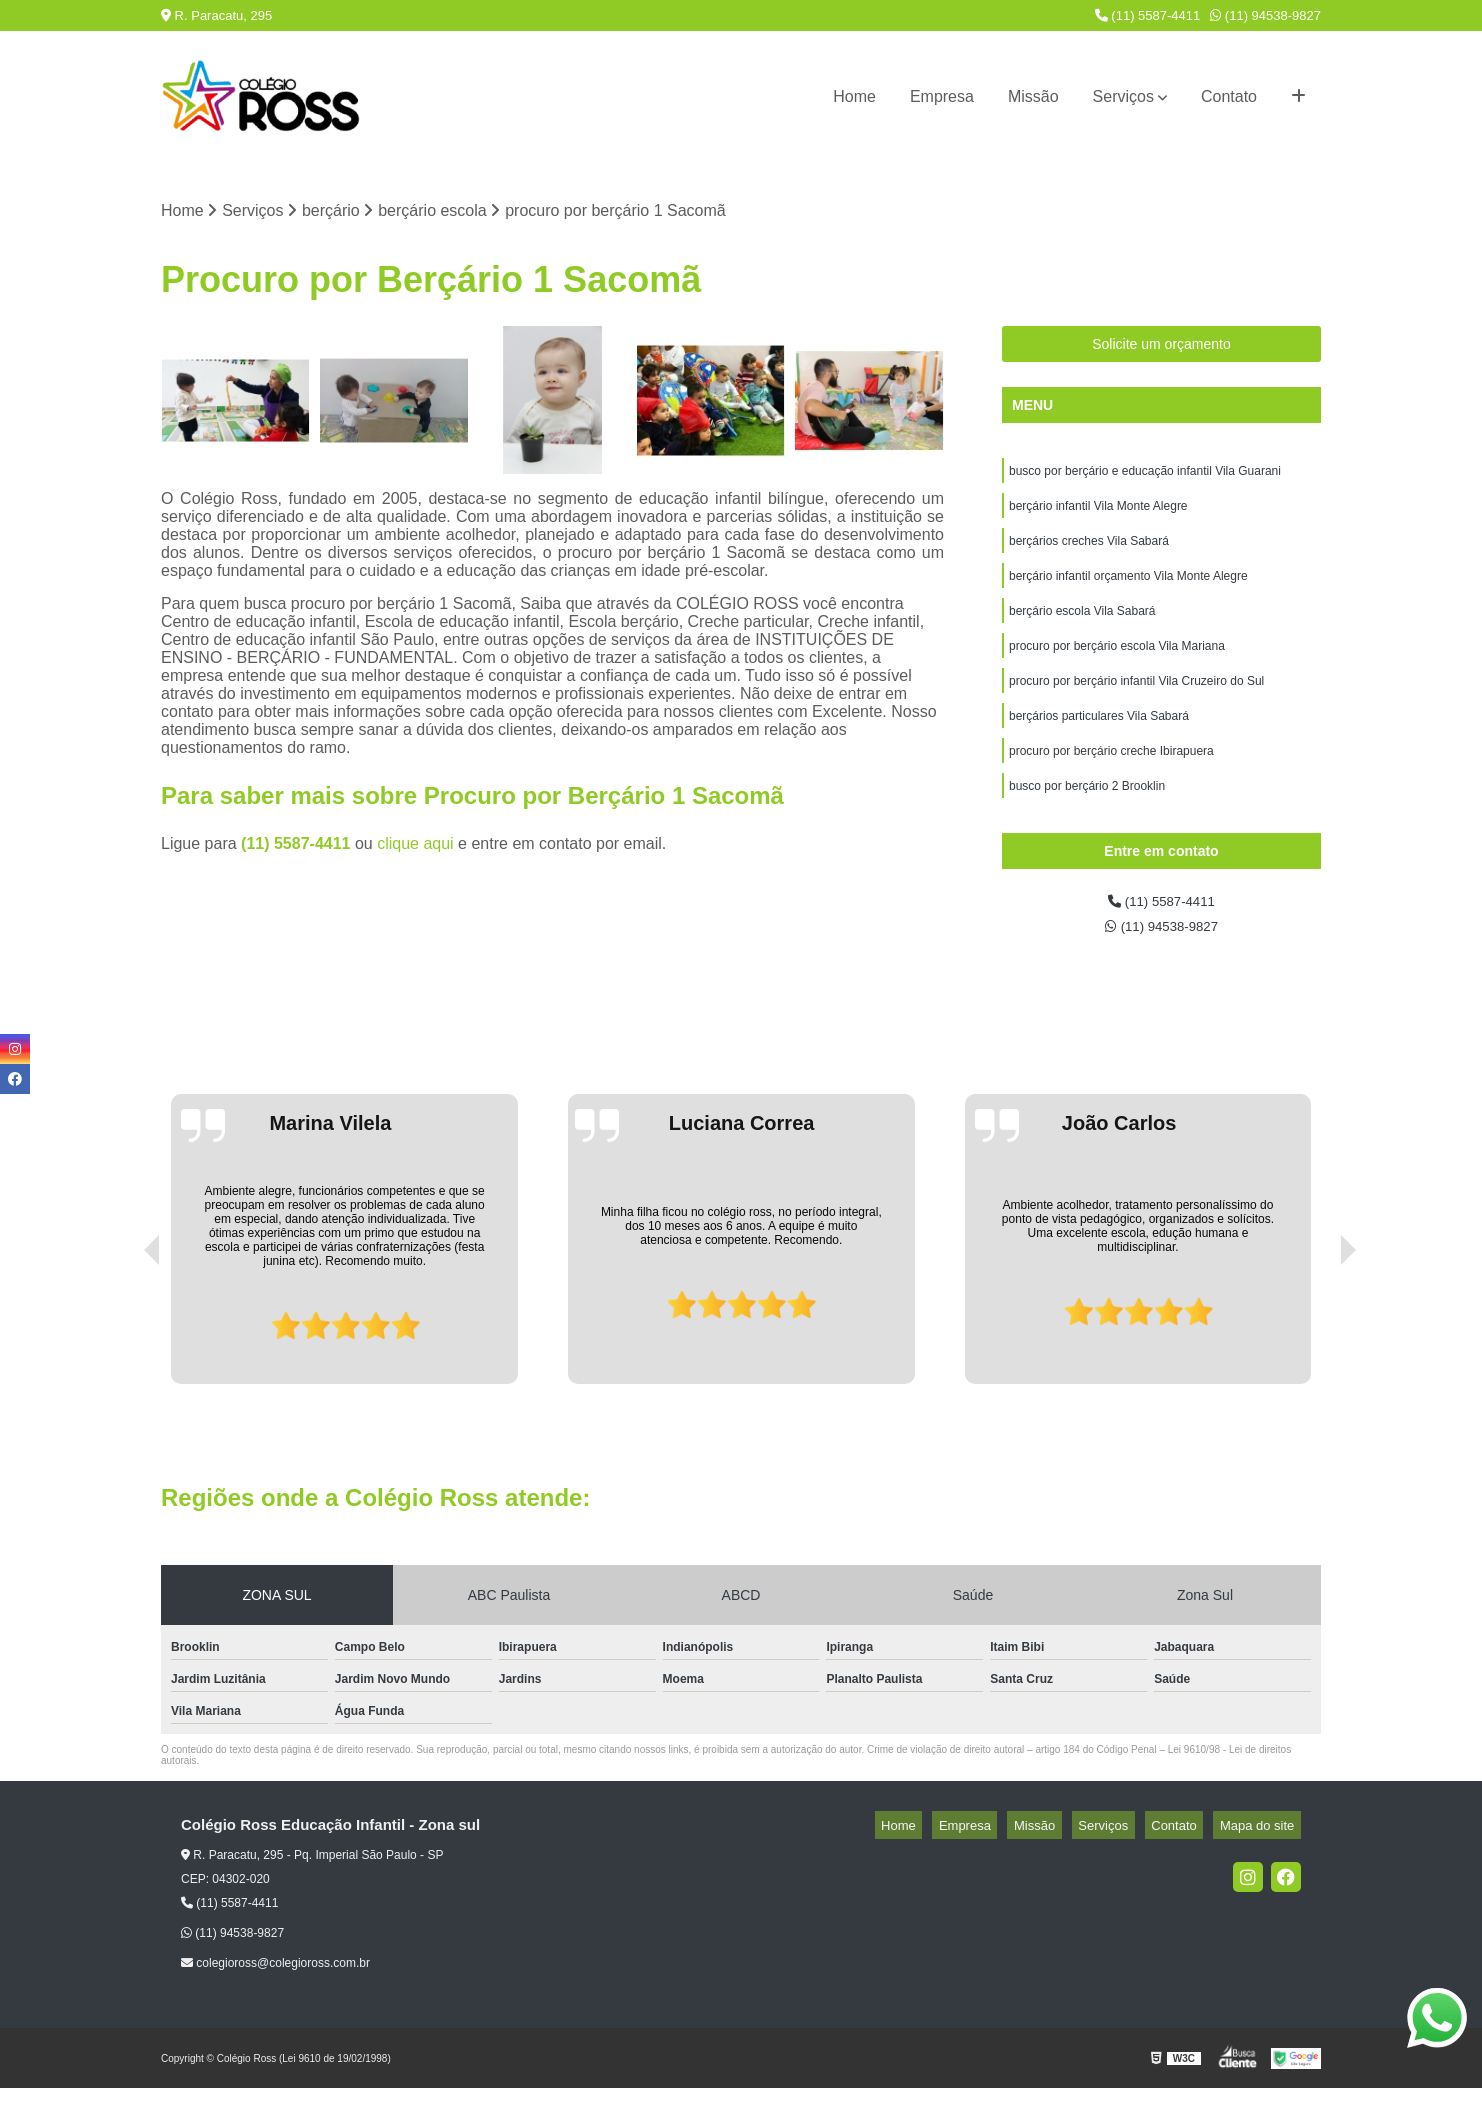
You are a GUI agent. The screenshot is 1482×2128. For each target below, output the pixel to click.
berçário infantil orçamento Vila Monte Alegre (1128, 591)
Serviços (1123, 96)
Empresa (942, 96)
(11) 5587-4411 (1148, 15)
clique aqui (415, 846)
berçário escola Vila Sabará (1082, 629)
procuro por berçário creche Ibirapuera (1111, 781)
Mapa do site (1263, 1865)
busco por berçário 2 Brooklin (1087, 819)
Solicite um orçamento (1161, 348)
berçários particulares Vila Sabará (1099, 743)
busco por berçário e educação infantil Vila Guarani (1145, 477)
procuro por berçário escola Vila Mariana (1117, 667)
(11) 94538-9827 (1265, 15)
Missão (1033, 96)
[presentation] (124, 1367)
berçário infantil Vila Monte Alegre (1098, 515)
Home (854, 96)
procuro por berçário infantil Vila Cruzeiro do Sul (1136, 705)
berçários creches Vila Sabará (1089, 553)
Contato (1229, 96)
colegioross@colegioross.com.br (275, 2003)
